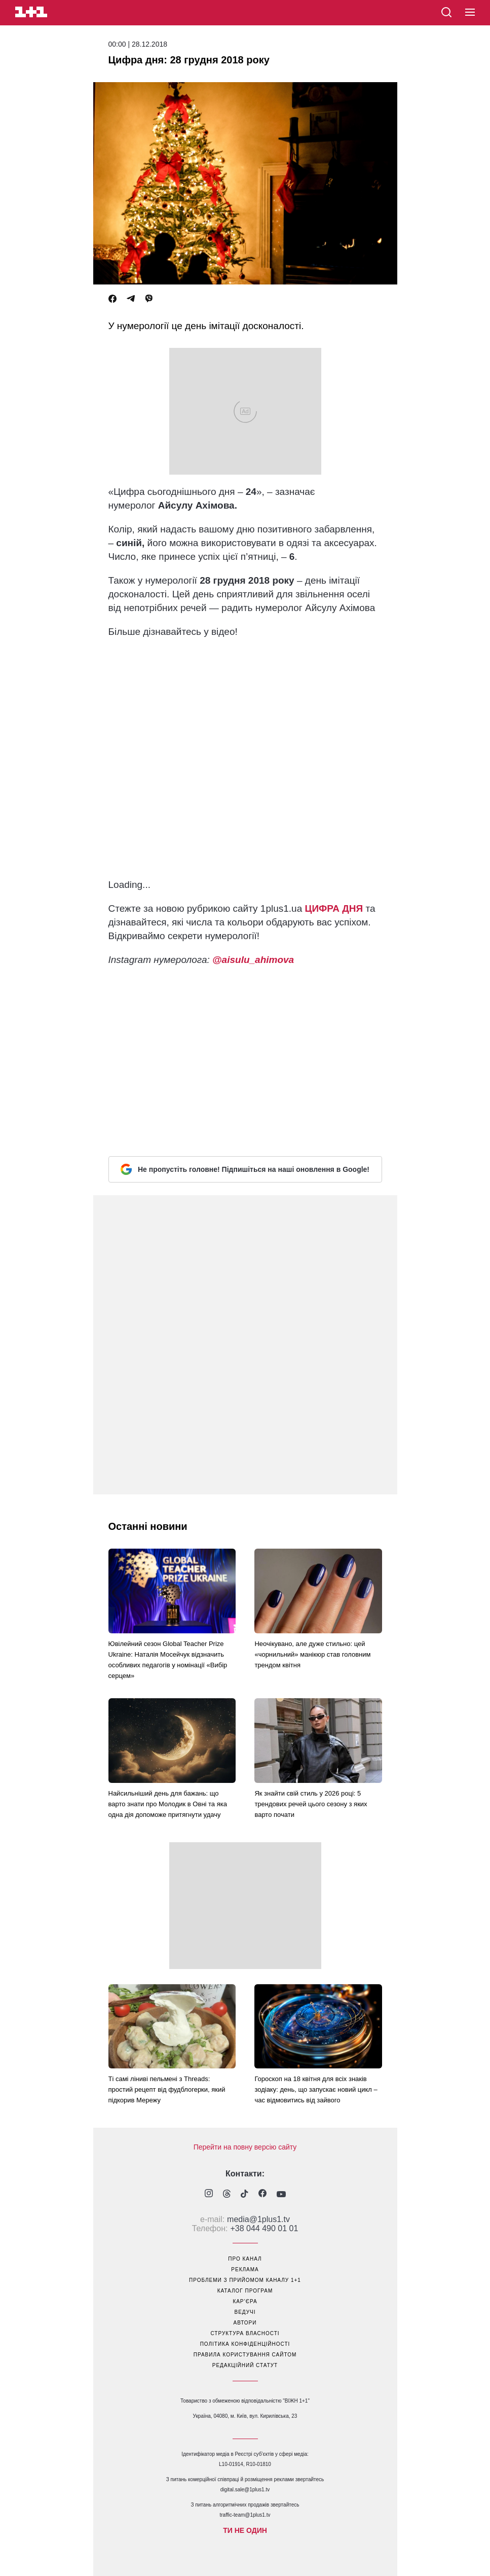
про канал (244, 2259)
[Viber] (149, 299)
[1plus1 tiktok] (244, 2195)
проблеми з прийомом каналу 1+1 (245, 2280)
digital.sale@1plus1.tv (245, 2489)
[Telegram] (131, 299)
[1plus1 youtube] (281, 2194)
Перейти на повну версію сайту (245, 2147)
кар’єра (245, 2301)
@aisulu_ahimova (253, 959)
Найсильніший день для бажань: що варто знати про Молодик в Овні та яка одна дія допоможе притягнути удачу (167, 1804)
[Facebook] (112, 299)
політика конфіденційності (245, 2344)
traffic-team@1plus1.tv (244, 2515)
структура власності (244, 2333)
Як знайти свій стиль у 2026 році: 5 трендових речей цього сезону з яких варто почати (310, 1804)
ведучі (244, 2312)
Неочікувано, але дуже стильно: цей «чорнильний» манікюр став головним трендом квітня (312, 1654)
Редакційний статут (245, 2365)
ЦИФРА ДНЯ (334, 908)
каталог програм (245, 2291)
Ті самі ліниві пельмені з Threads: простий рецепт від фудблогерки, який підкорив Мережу (166, 2089)
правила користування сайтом (245, 2354)
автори (245, 2322)
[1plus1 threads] (227, 2195)
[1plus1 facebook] (262, 2194)
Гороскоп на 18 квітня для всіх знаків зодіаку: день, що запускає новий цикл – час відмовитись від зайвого (315, 2089)
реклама (244, 2269)
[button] (470, 13)
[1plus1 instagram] (209, 2194)
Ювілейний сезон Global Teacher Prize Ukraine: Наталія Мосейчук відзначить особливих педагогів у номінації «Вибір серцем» (168, 1659)
